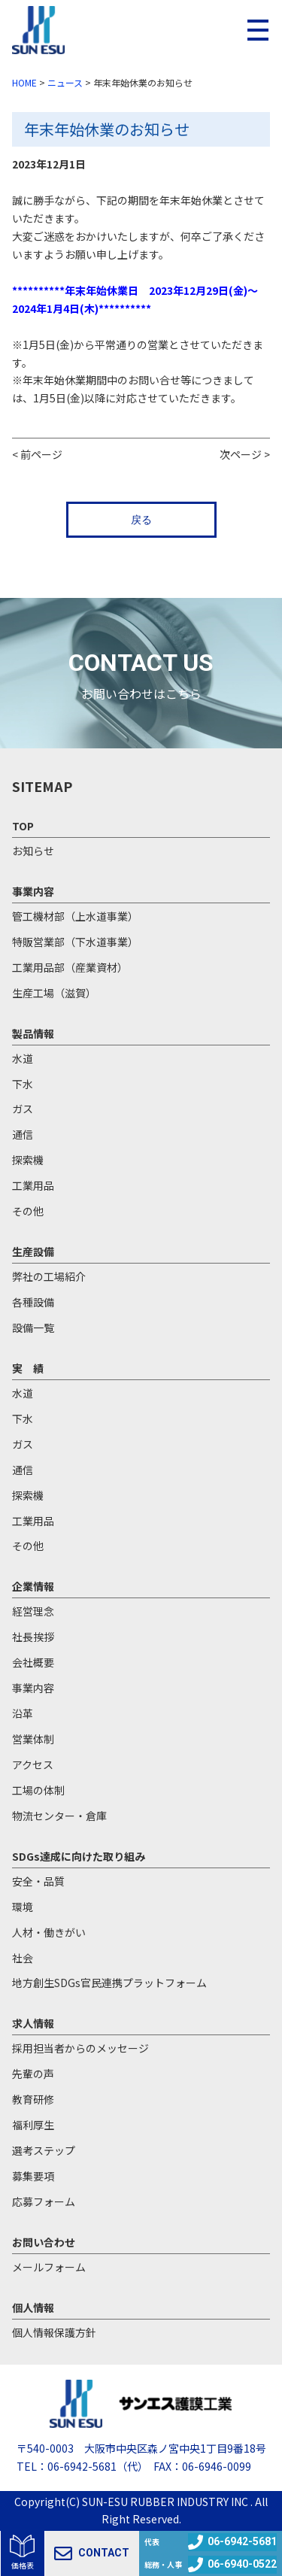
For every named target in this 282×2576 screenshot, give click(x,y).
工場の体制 (38, 1790)
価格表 (22, 2565)
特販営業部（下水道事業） (75, 941)
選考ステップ (43, 2150)
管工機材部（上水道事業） (75, 916)
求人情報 (33, 2023)
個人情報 (33, 2307)
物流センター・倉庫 (59, 1815)
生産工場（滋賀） (54, 992)
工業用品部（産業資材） (70, 967)
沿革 (22, 1713)
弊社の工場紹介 (49, 1276)
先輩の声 (33, 2073)
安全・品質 (38, 1881)
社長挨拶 (33, 1636)
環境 (22, 1906)
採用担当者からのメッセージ (80, 2048)
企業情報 (33, 1586)
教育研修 (33, 2099)
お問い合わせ (43, 2242)
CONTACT (91, 2553)
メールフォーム (49, 2266)
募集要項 (33, 2175)
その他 (28, 1210)
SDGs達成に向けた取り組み (78, 1856)
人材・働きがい (49, 1932)
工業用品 (33, 1185)
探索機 (28, 1159)
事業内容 (33, 891)
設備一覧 (33, 1327)
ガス (22, 1108)
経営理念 (33, 1611)
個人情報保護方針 (54, 2332)
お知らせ (33, 850)
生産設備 (33, 1251)
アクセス (32, 1764)
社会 (22, 1957)
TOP (23, 825)
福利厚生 (33, 2124)
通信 (22, 1134)
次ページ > (245, 454)
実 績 (28, 1368)
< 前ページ (37, 454)
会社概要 (33, 1662)
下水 (22, 1083)
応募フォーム (43, 2201)
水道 (22, 1058)
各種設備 (33, 1301)
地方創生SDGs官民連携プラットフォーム (109, 1982)
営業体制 (33, 1738)
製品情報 (33, 1033)
